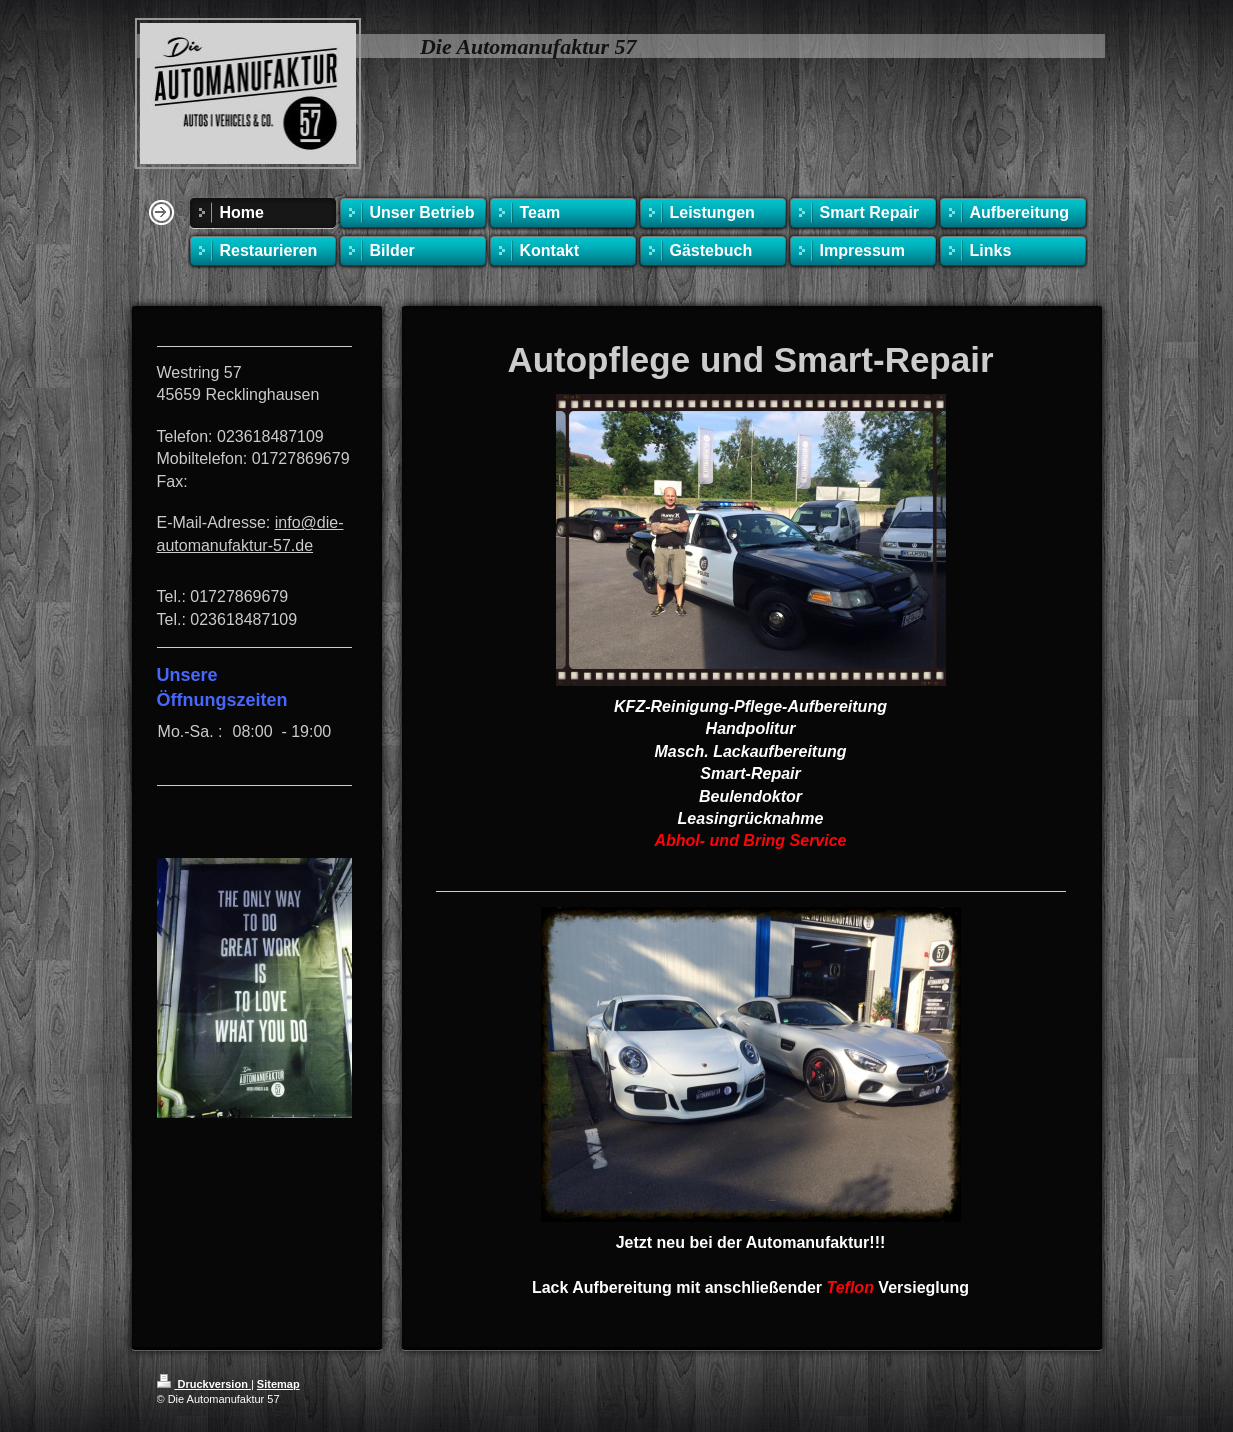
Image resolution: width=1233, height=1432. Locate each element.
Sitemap (278, 1384)
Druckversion (204, 1384)
